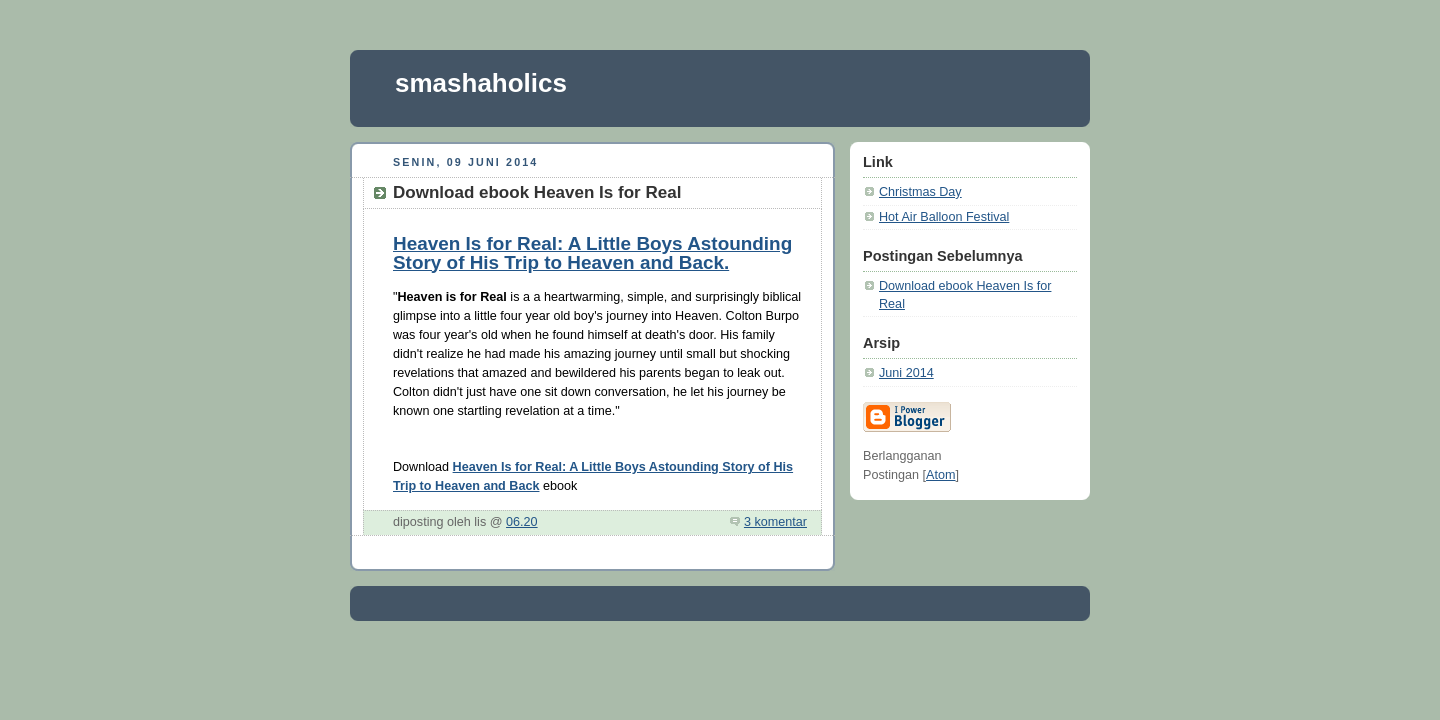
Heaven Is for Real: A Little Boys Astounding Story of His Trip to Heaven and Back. (592, 253)
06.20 (522, 522)
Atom (940, 475)
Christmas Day (920, 192)
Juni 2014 (906, 373)
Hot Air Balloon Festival (944, 217)
